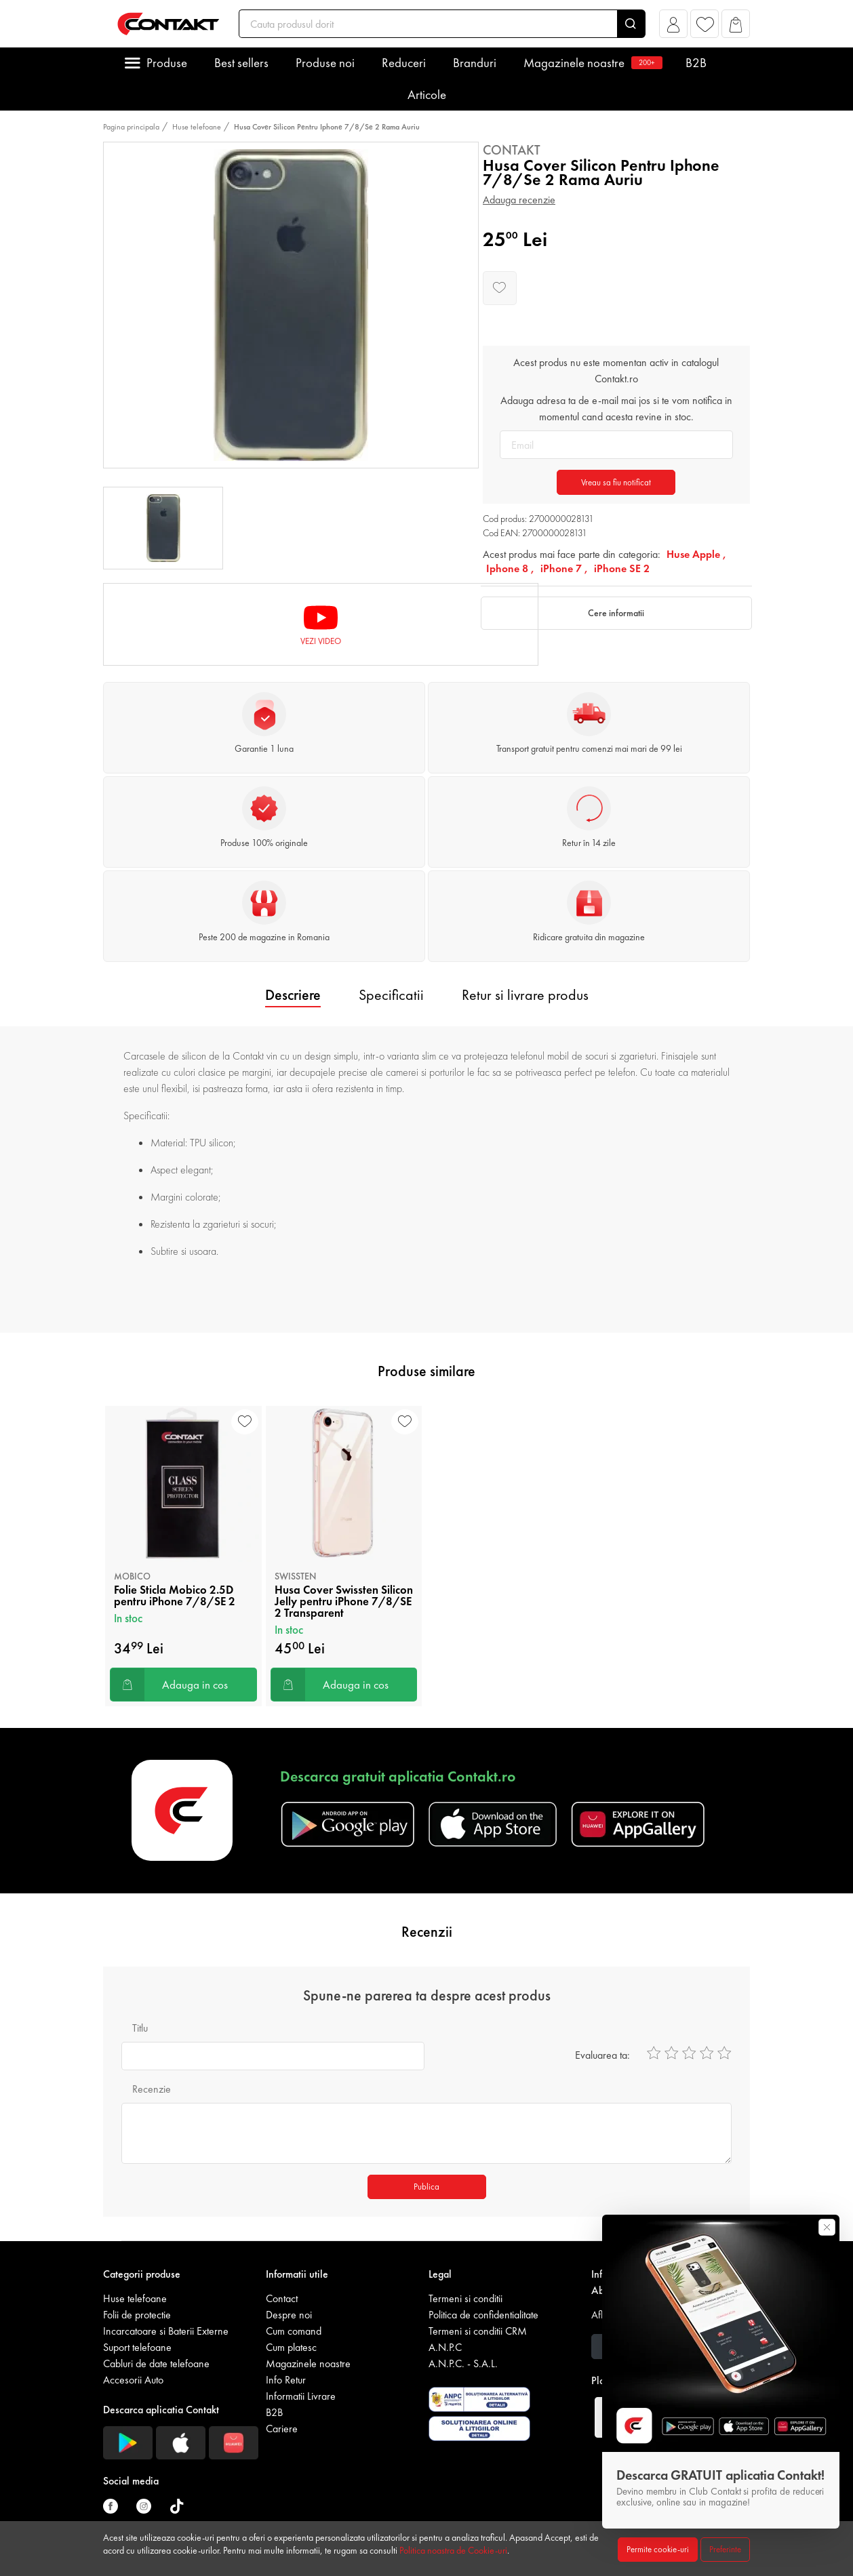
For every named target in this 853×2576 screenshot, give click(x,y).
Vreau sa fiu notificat (616, 482)
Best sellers (241, 62)
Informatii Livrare (301, 2396)
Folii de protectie (137, 2315)
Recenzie (151, 2089)
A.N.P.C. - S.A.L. (463, 2363)
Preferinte (725, 2549)
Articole (427, 94)
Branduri (474, 62)
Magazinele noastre (590, 62)
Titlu (140, 2028)
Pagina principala (131, 126)
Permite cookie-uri (658, 2549)
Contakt (511, 150)
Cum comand (293, 2331)
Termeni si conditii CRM (478, 2331)
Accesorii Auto (133, 2380)
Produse (166, 62)
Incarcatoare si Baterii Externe (166, 2331)
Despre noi (289, 2315)
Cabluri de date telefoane (156, 2363)
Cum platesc (291, 2347)
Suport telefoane (137, 2347)
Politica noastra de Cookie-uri (453, 2550)
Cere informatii (616, 613)
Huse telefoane (196, 126)
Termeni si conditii (465, 2298)
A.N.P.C (445, 2347)
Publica (426, 2186)
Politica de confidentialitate (483, 2315)
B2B (696, 62)
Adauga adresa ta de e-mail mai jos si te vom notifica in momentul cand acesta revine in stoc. (616, 408)
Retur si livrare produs (525, 995)
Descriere (293, 995)
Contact (282, 2298)
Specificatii (391, 995)
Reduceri (404, 62)
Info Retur (286, 2380)
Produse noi (325, 62)
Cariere (282, 2428)
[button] (673, 27)
